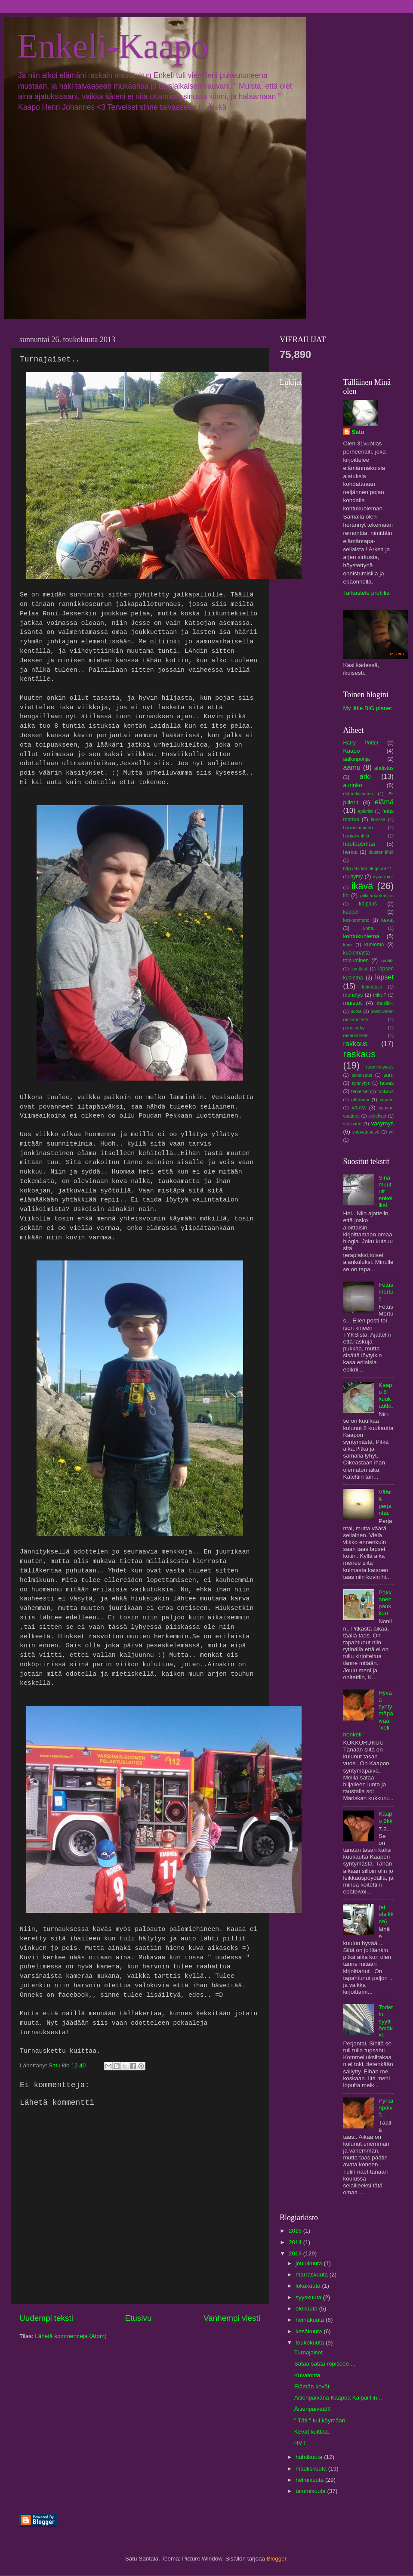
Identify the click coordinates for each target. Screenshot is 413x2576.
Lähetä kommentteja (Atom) (71, 2336)
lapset (384, 977)
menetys (353, 995)
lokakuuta (309, 2286)
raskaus (359, 1054)
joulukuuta (310, 2263)
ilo (345, 896)
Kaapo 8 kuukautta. (386, 1395)
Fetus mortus (386, 1292)
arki (365, 776)
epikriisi (365, 811)
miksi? (379, 995)
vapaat (387, 1099)
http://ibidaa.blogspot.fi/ (367, 868)
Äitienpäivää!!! (312, 2409)
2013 (296, 2253)
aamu (352, 767)
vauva (359, 1108)
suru (388, 1075)
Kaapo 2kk (385, 1817)
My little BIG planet (367, 708)
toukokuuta (311, 2342)
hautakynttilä (356, 835)
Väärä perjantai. (385, 1503)
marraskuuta (313, 2274)
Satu (358, 432)
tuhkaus (385, 1091)
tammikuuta (311, 2491)
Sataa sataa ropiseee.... (325, 2363)
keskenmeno (356, 920)
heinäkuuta (311, 2320)
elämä (384, 802)
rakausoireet (356, 1035)
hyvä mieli (383, 876)
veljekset (377, 1115)
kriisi (348, 944)
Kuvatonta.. (309, 2375)
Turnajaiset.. (310, 2352)
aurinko (352, 785)
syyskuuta (309, 2297)
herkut (350, 852)
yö (391, 1131)
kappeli (351, 912)
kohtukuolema (361, 936)
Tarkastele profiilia (366, 593)
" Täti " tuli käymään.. (321, 2420)
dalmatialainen (358, 793)
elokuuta (307, 2308)
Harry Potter (361, 743)
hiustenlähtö (381, 852)
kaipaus (368, 904)
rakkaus (355, 1043)
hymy (356, 877)
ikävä (362, 885)
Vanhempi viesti (231, 2318)
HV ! (299, 2443)
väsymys (382, 1123)
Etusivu (138, 2318)
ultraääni (360, 1099)
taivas (387, 1083)
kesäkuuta (310, 2331)
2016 (296, 2230)
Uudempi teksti (46, 2318)
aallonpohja (356, 759)
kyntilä (387, 960)
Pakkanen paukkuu (385, 1603)
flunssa (378, 819)
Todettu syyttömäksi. (386, 2021)
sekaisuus (361, 1075)
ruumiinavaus (380, 1066)
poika (356, 1011)
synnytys (361, 1083)
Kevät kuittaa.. (312, 2431)
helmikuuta (310, 2480)
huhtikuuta (310, 2457)
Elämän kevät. (312, 2386)
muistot (352, 1003)
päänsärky (354, 1027)
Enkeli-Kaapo (112, 46)
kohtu (368, 928)
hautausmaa (359, 843)
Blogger (277, 2558)
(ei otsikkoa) (386, 1914)
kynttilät (359, 968)
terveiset (360, 1091)
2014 (296, 2242)
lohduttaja (372, 986)
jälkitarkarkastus (377, 895)
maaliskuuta (312, 2468)
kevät (387, 920)
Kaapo (351, 750)
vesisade (352, 1123)
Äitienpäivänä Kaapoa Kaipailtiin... (338, 2397)
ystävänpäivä (365, 1131)
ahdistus (384, 768)
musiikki (385, 1003)
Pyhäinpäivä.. (386, 2107)
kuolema (374, 945)
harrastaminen (358, 827)
